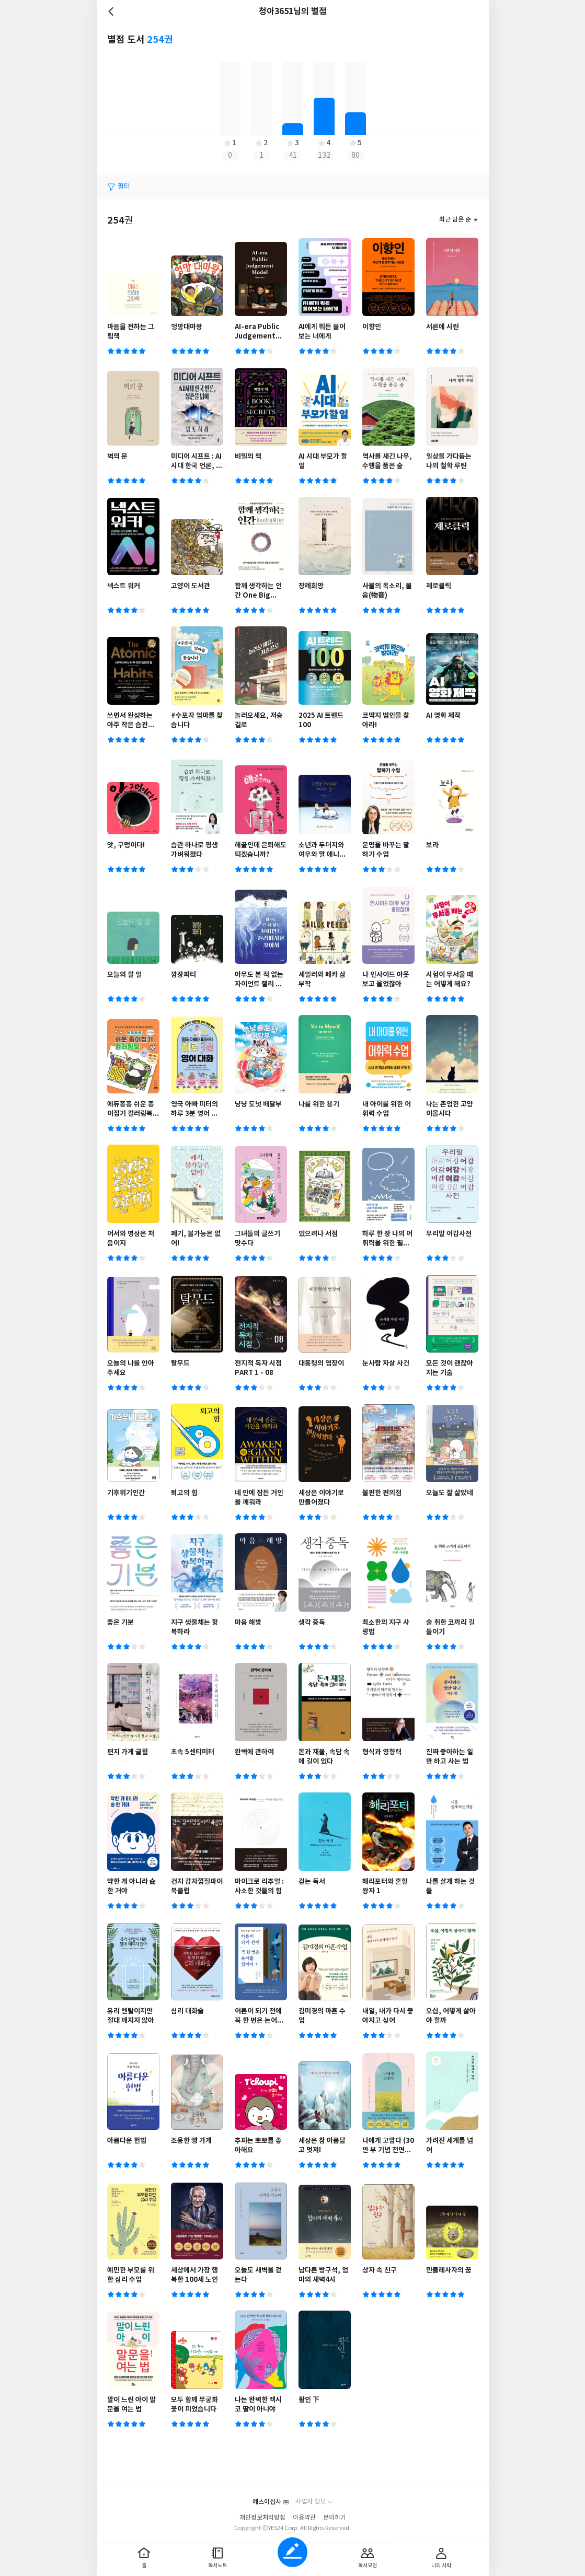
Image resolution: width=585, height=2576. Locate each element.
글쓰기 (292, 2552)
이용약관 (304, 2517)
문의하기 (334, 2517)
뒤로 (112, 11)
